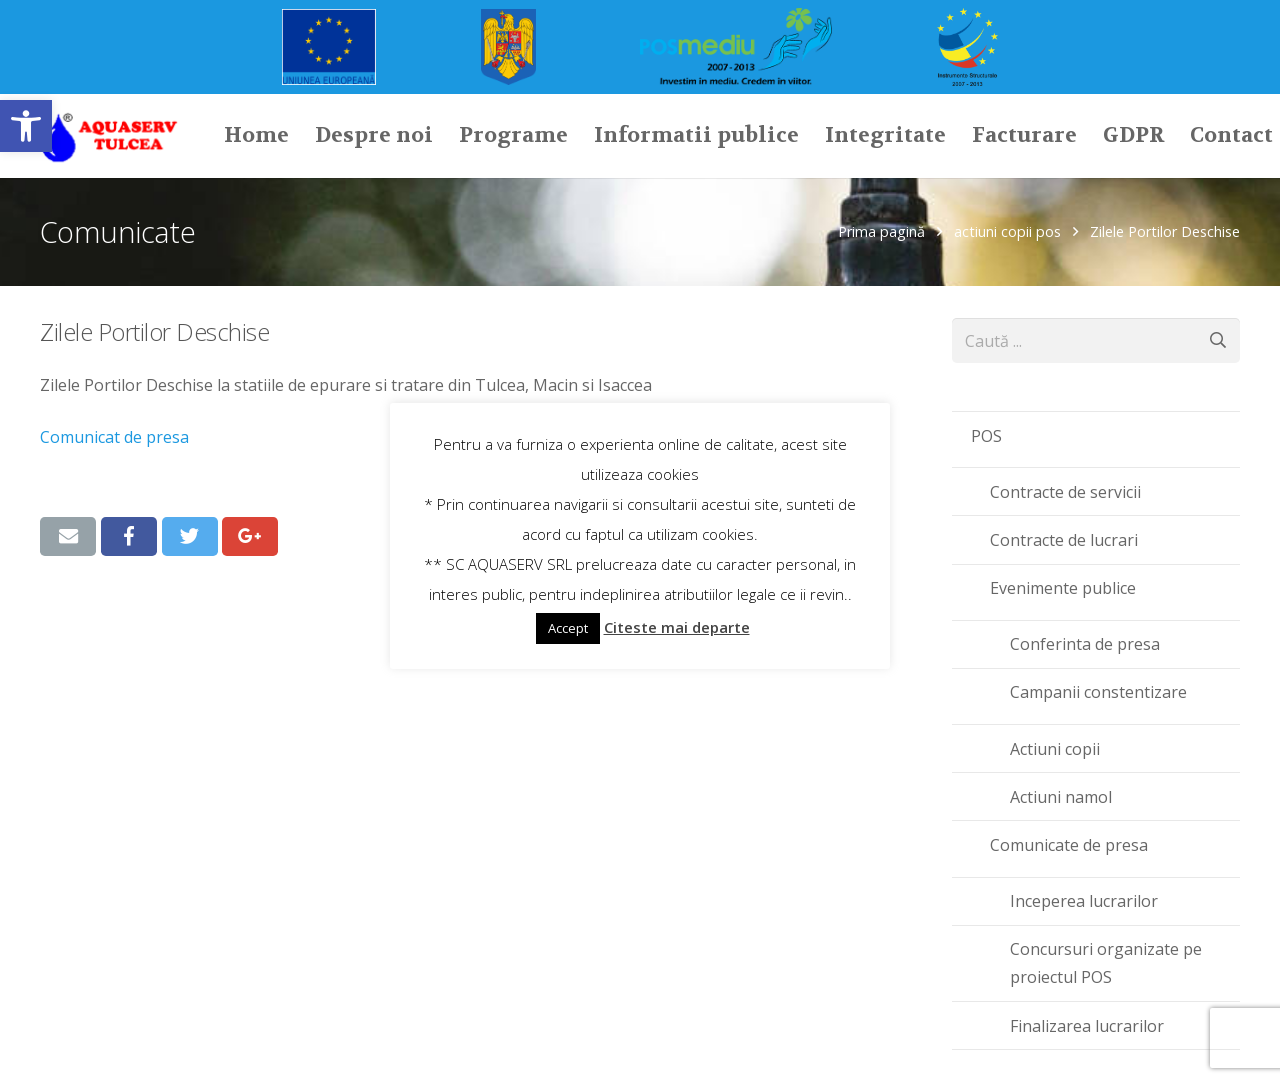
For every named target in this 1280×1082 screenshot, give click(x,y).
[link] (26, 126)
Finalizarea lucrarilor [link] (1087, 1026)
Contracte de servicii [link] (1065, 492)
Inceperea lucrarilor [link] (1084, 901)
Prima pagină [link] (881, 231)
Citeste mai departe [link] (677, 627)
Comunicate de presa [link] (1069, 845)
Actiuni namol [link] (1061, 797)
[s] (1096, 340)
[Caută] (1217, 340)
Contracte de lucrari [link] (1064, 540)
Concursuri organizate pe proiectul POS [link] (1106, 963)
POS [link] (986, 436)
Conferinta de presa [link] (1085, 644)
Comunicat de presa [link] (116, 437)
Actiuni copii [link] (1055, 749)
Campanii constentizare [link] (1098, 692)
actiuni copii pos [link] (1007, 231)
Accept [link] (568, 628)
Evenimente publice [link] (1063, 588)
